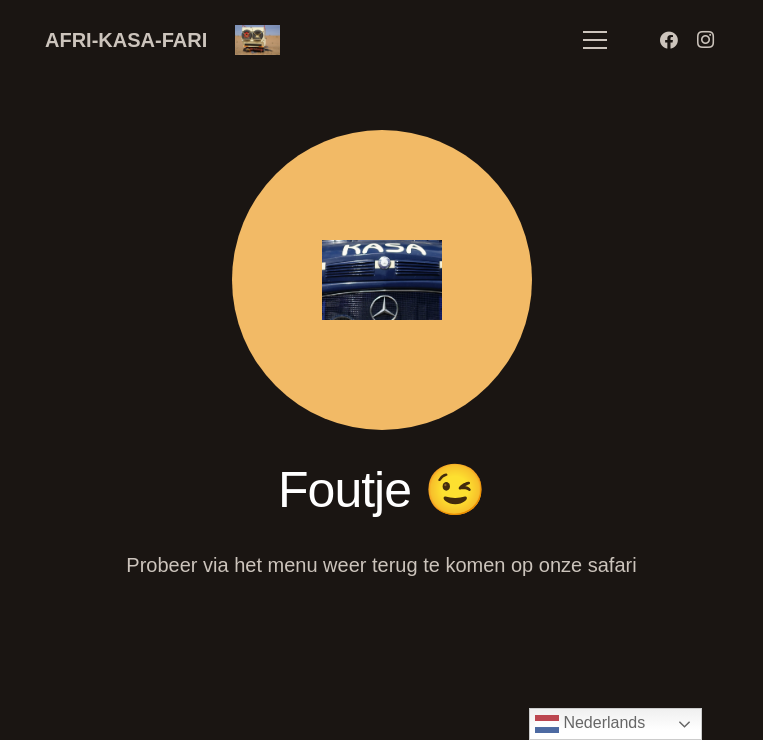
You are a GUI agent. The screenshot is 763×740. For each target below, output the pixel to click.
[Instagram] (705, 40)
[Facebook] (669, 40)
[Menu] (595, 40)
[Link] (257, 40)
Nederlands (590, 724)
